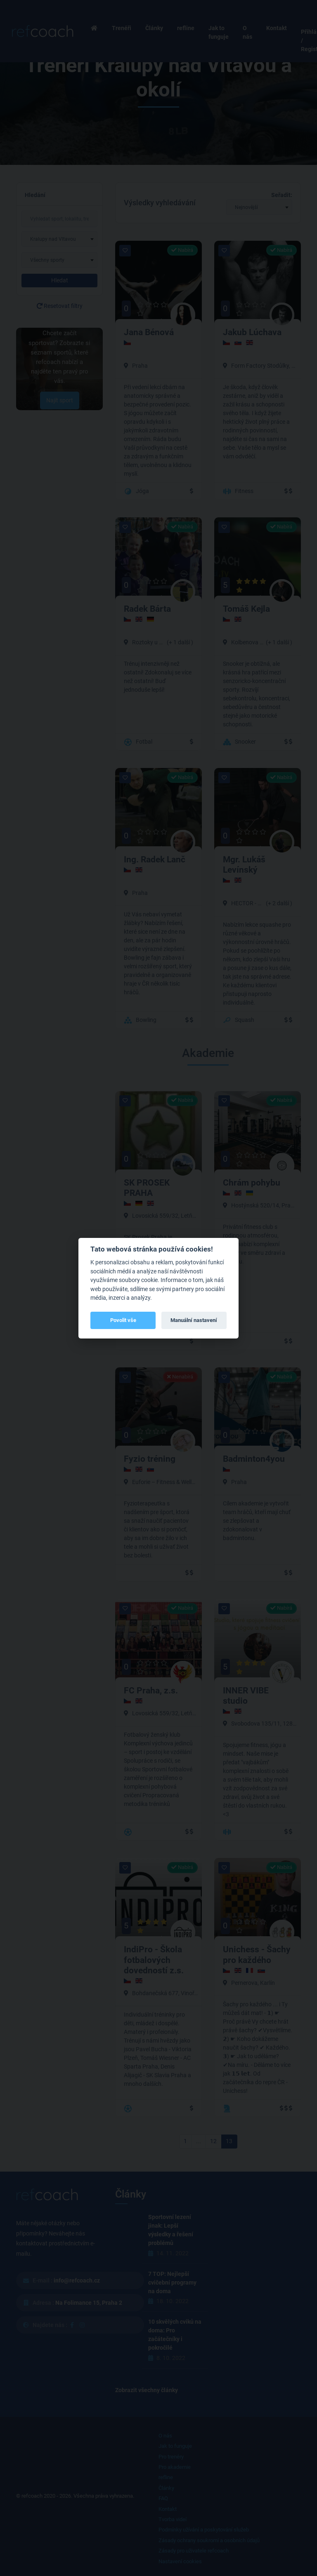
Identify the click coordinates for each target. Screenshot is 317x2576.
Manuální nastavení (193, 1320)
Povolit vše (123, 1320)
